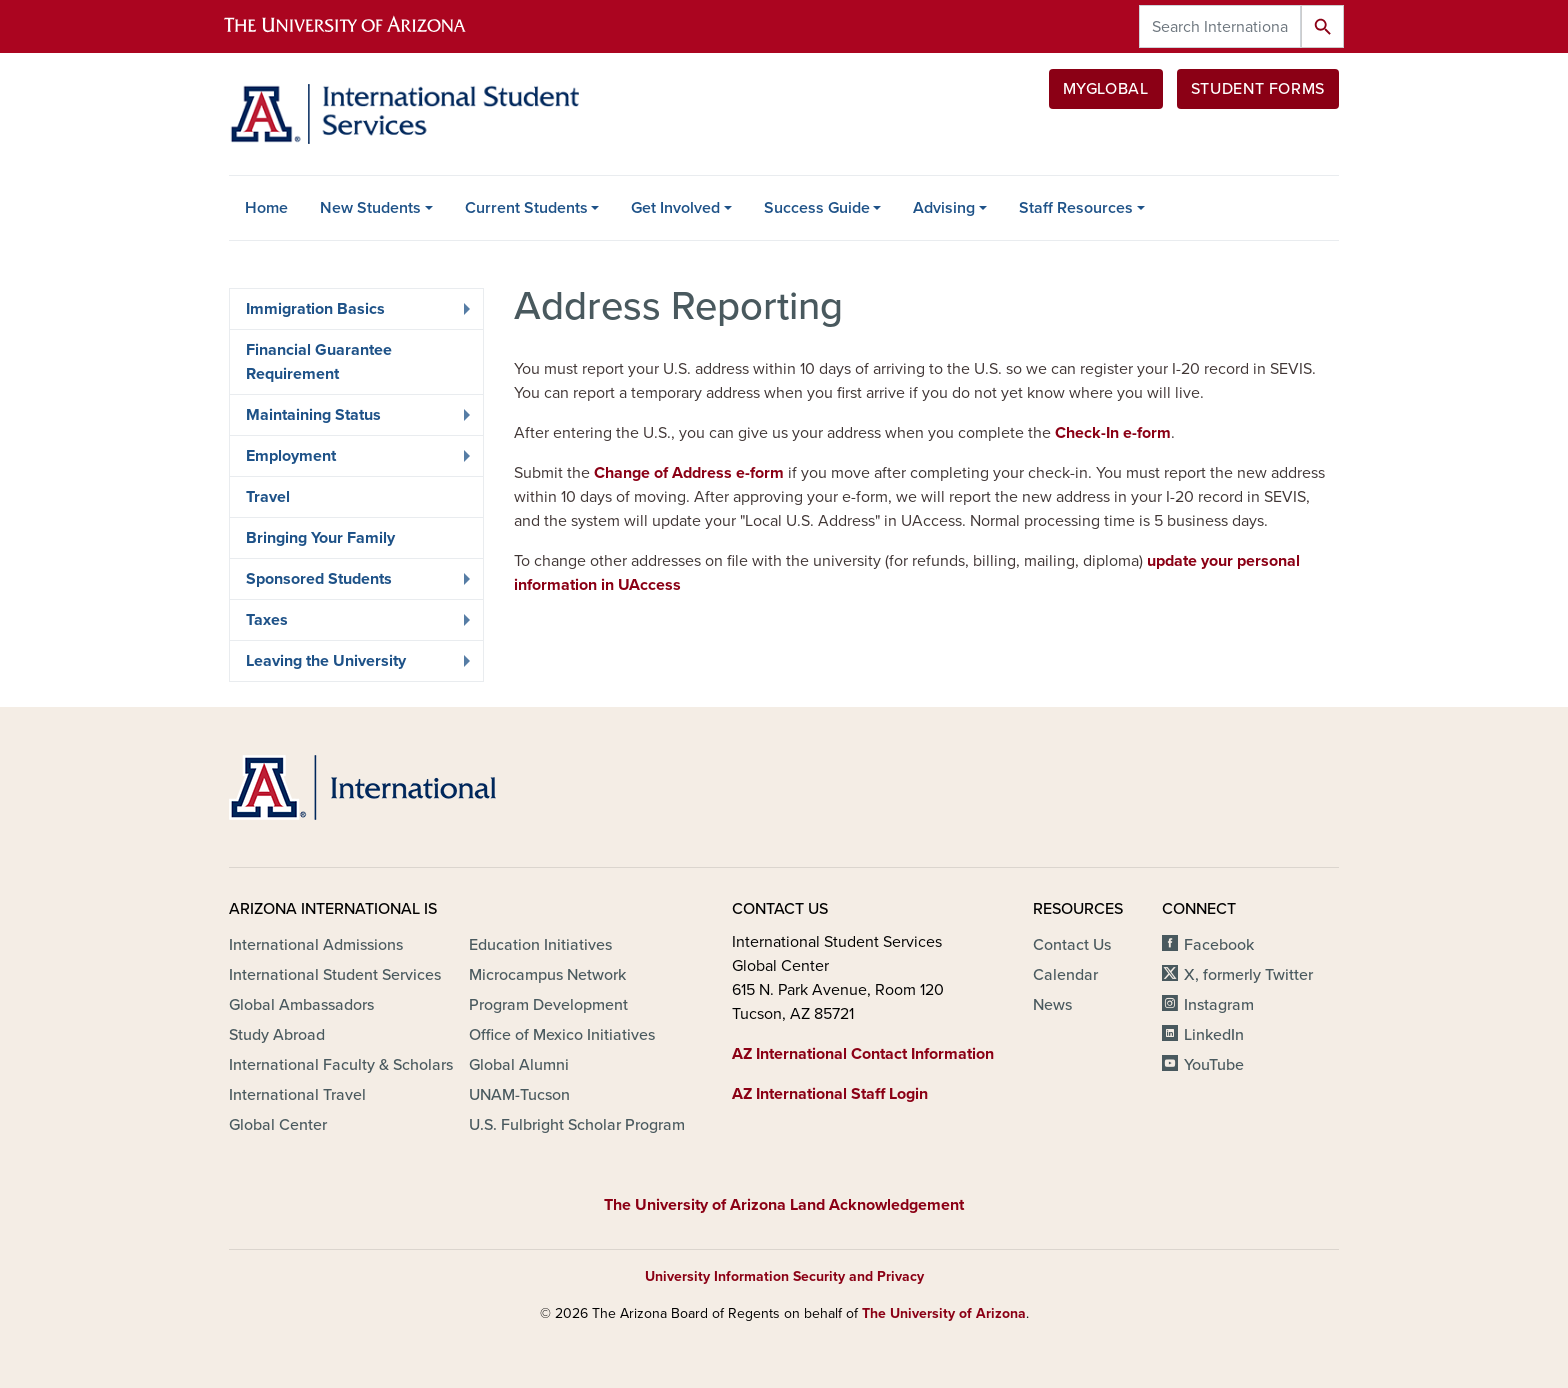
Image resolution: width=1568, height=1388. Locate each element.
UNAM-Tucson (519, 1095)
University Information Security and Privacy (784, 1276)
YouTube (1214, 1065)
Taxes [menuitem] (353, 625)
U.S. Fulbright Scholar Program (577, 1125)
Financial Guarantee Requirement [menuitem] (319, 362)
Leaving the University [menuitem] (353, 666)
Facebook (1219, 945)
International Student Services (335, 975)
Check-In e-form (1113, 433)
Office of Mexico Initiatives (562, 1035)
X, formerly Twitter (1248, 975)
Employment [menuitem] (353, 461)
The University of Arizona (944, 1313)
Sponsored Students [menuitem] (353, 584)
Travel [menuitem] (268, 497)
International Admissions (316, 945)
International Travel (297, 1095)
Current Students (526, 208)
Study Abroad (277, 1035)
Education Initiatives (540, 945)
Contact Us (1072, 945)
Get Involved (675, 208)
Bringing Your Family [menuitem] (320, 538)
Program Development (548, 1005)
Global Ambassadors (301, 1005)
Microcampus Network (547, 975)
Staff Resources (1076, 208)
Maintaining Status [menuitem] (353, 420)
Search (1322, 26)
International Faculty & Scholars (341, 1065)
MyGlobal (1106, 89)
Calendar (1065, 975)
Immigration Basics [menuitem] (353, 314)
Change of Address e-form (689, 473)
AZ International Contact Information (863, 1054)
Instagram (1219, 1005)
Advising (944, 208)
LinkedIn (1214, 1035)
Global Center (278, 1125)
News (1052, 1005)
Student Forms (1258, 89)
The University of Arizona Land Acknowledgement (784, 1205)
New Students (370, 208)
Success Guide (817, 208)
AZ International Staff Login (830, 1094)
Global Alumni (519, 1065)
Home (266, 208)
